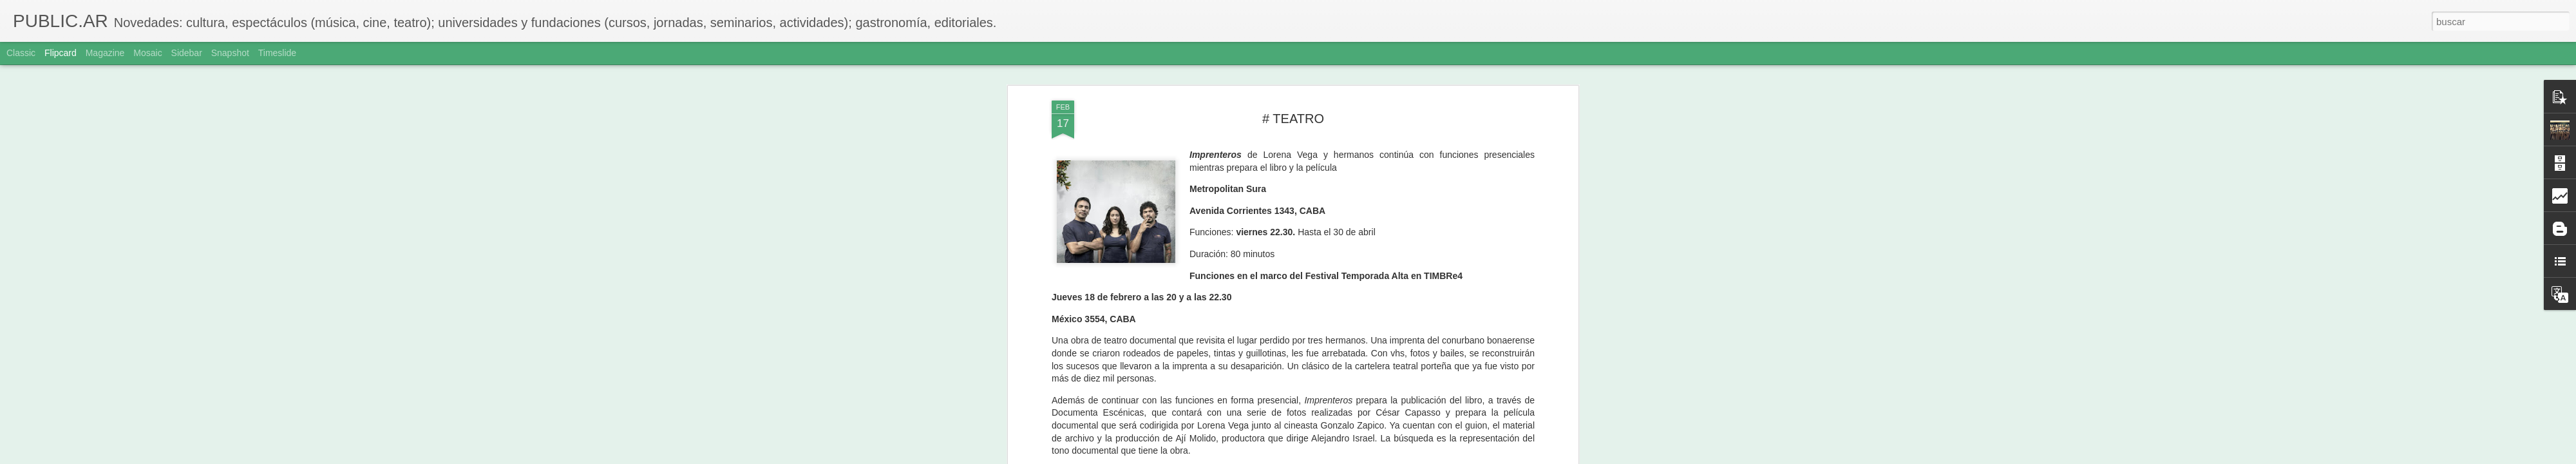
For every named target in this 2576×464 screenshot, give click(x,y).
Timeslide (277, 53)
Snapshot (230, 53)
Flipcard (60, 53)
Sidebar (186, 53)
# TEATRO (1293, 118)
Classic (20, 53)
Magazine (105, 53)
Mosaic (147, 53)
